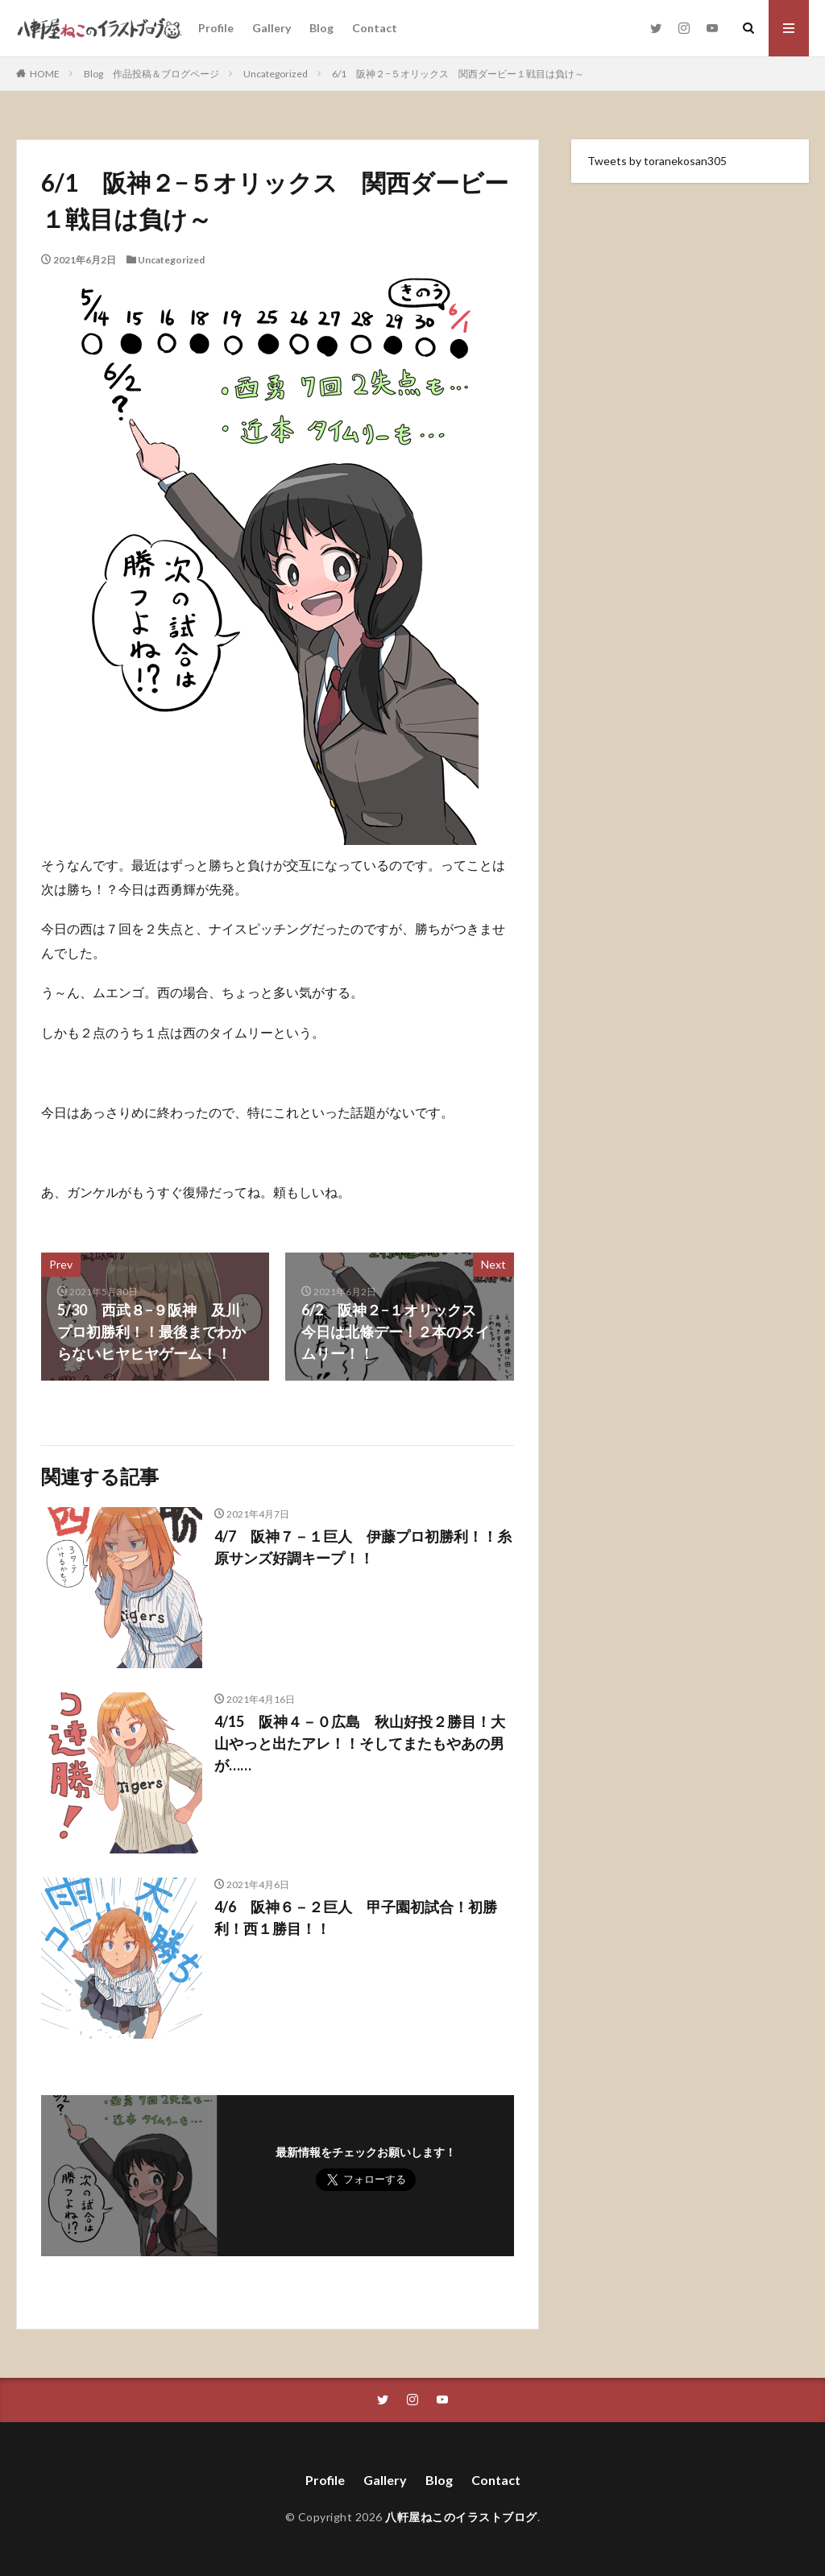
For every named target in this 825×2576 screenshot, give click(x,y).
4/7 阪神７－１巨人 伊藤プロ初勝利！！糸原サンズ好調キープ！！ (363, 1547)
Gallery (271, 28)
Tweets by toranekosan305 (657, 161)
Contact (374, 28)
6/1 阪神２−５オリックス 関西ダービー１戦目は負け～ (458, 74)
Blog (321, 28)
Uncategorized (275, 74)
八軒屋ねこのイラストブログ (461, 2517)
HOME (45, 74)
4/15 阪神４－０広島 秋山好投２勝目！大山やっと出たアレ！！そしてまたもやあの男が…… (359, 1743)
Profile (216, 28)
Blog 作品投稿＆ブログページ (151, 74)
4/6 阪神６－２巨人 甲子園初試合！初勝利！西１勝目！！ (355, 1917)
